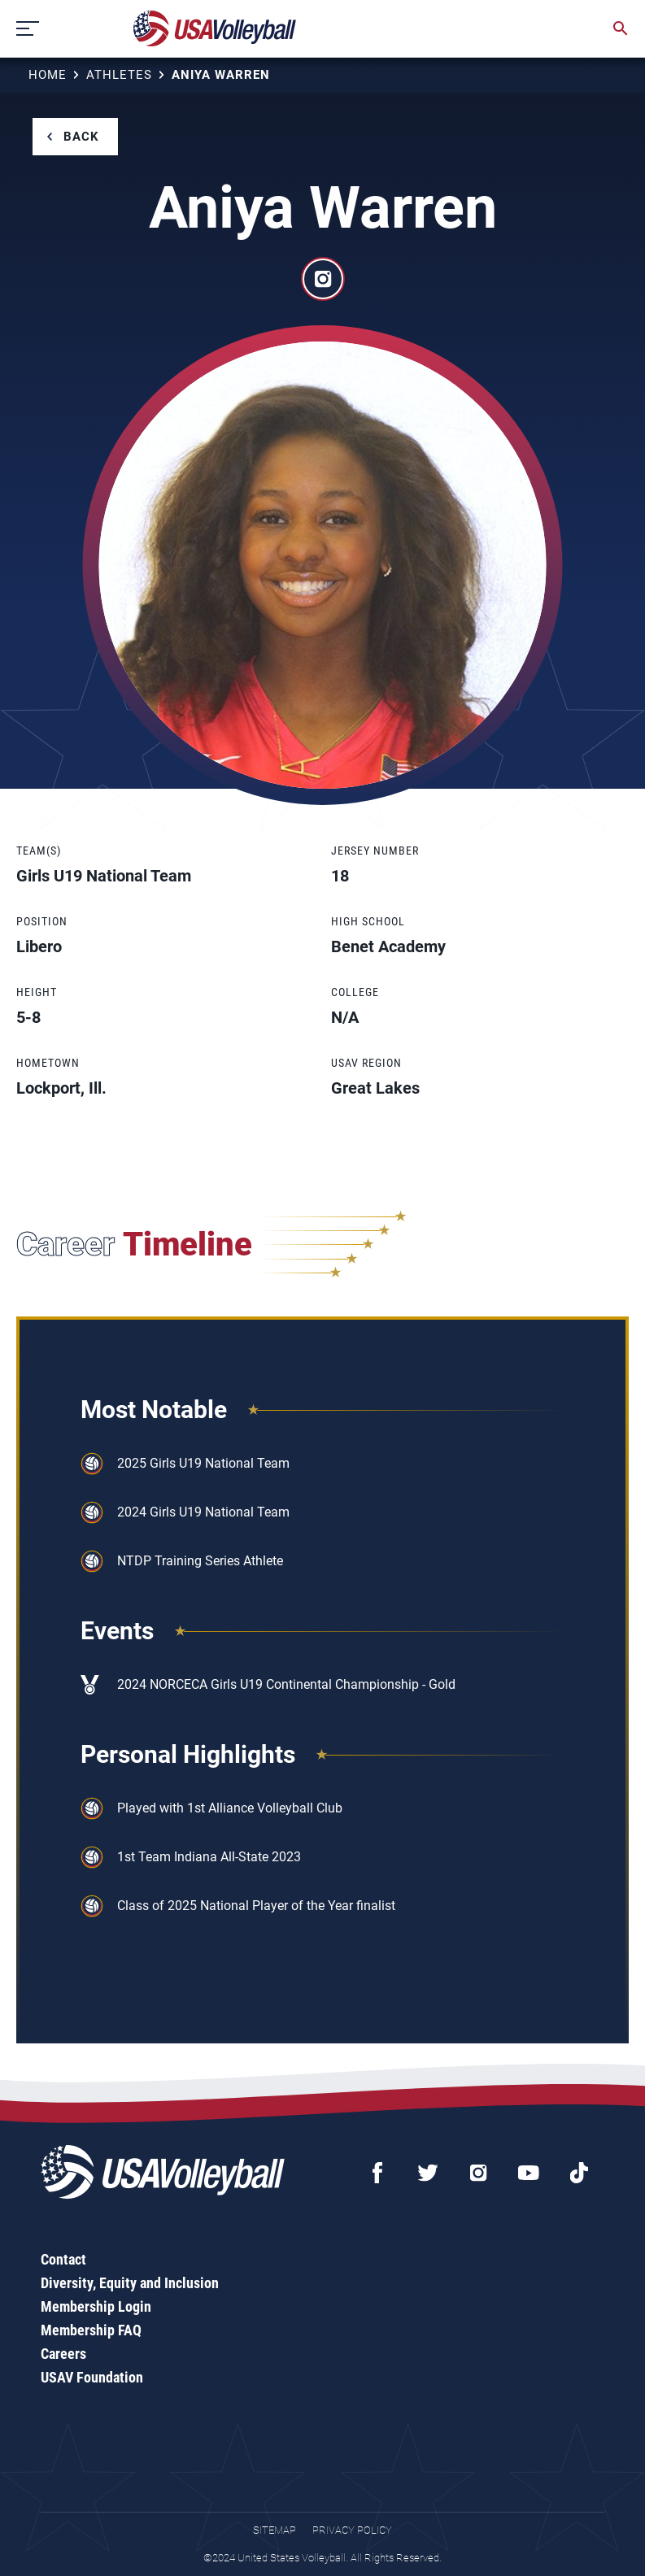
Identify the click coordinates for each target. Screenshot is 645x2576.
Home (47, 74)
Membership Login (96, 2306)
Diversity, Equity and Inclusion (130, 2282)
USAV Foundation (92, 2377)
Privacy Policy (352, 2530)
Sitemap (274, 2530)
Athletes (119, 74)
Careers (63, 2353)
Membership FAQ (91, 2330)
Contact (63, 2259)
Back (81, 136)
